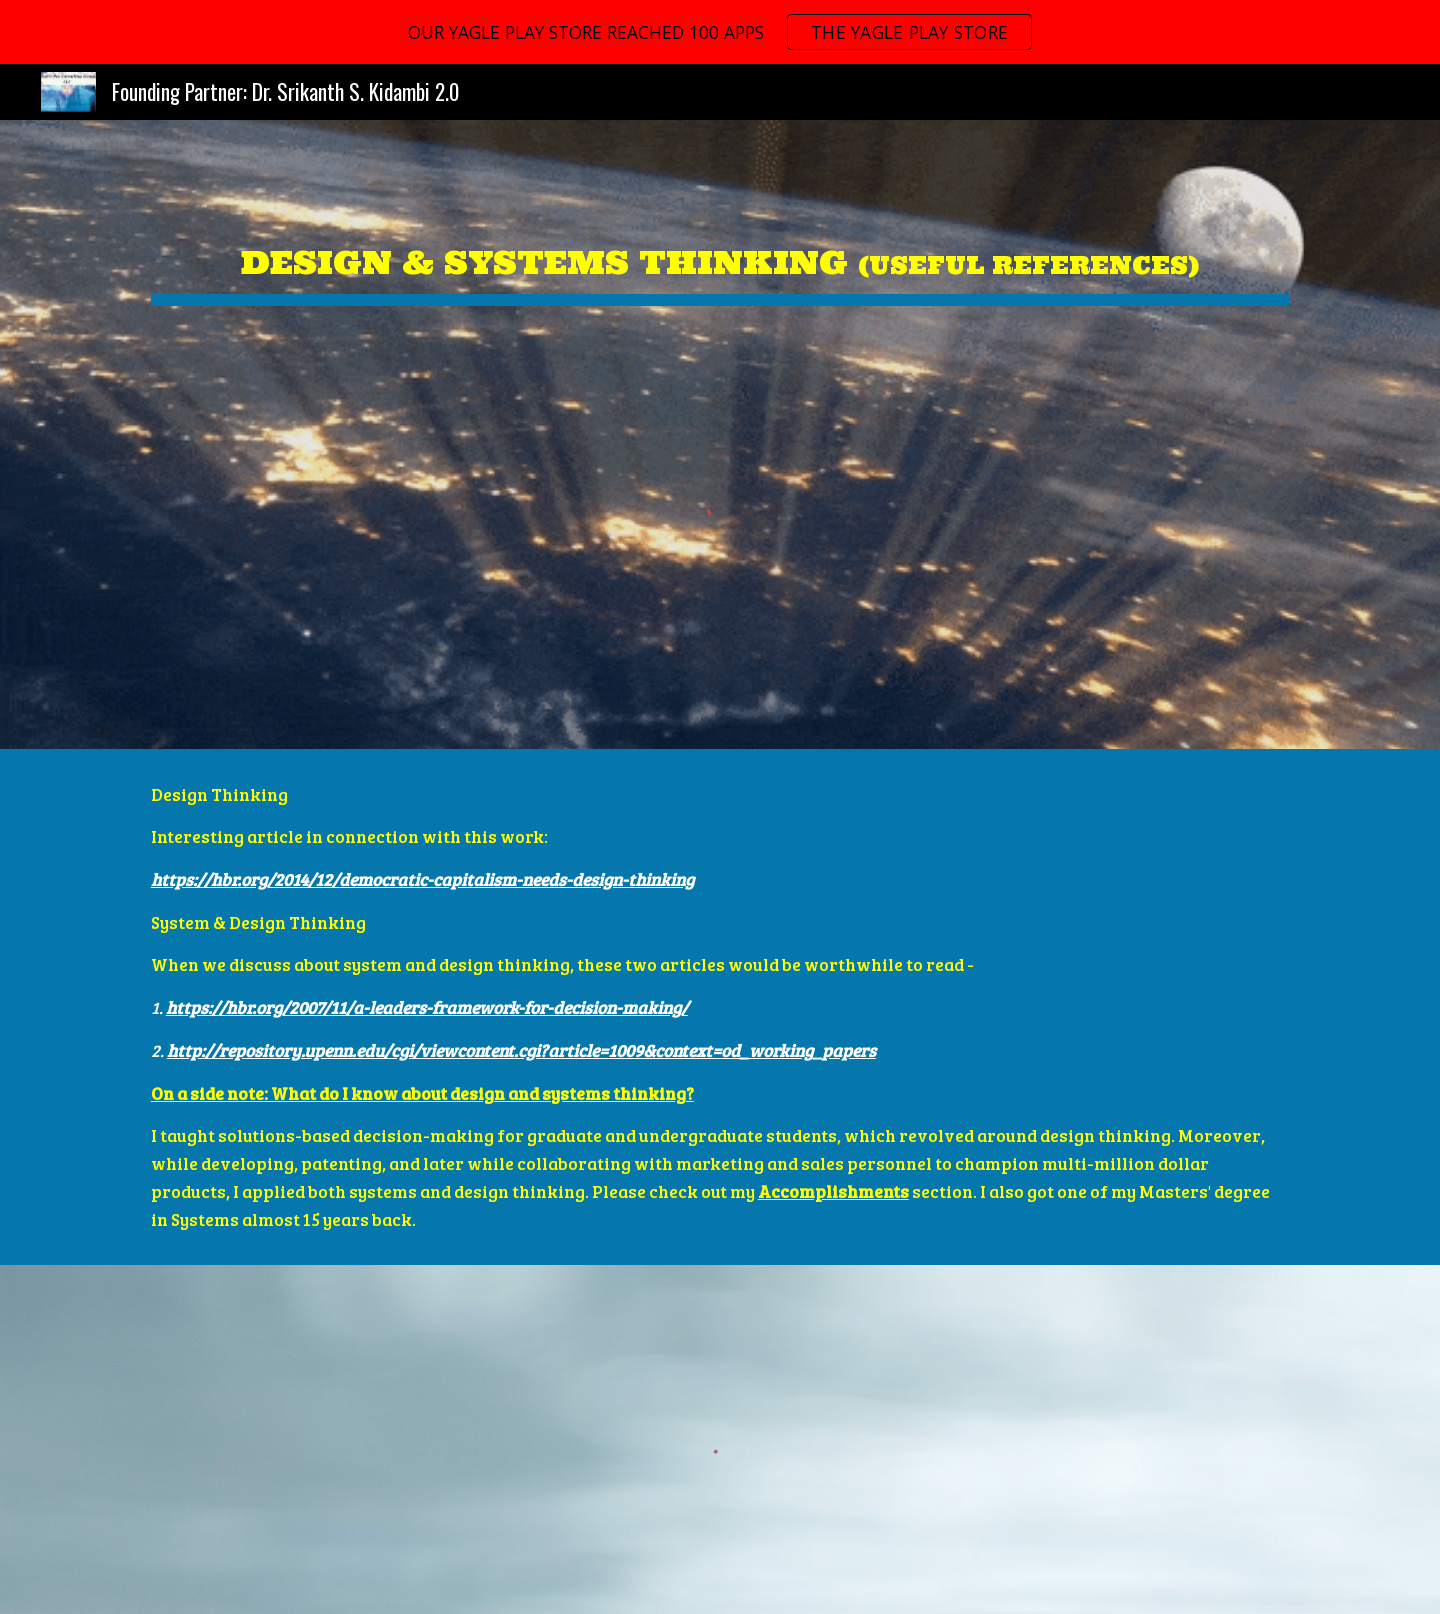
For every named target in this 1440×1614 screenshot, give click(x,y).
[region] (720, 32)
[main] (720, 248)
